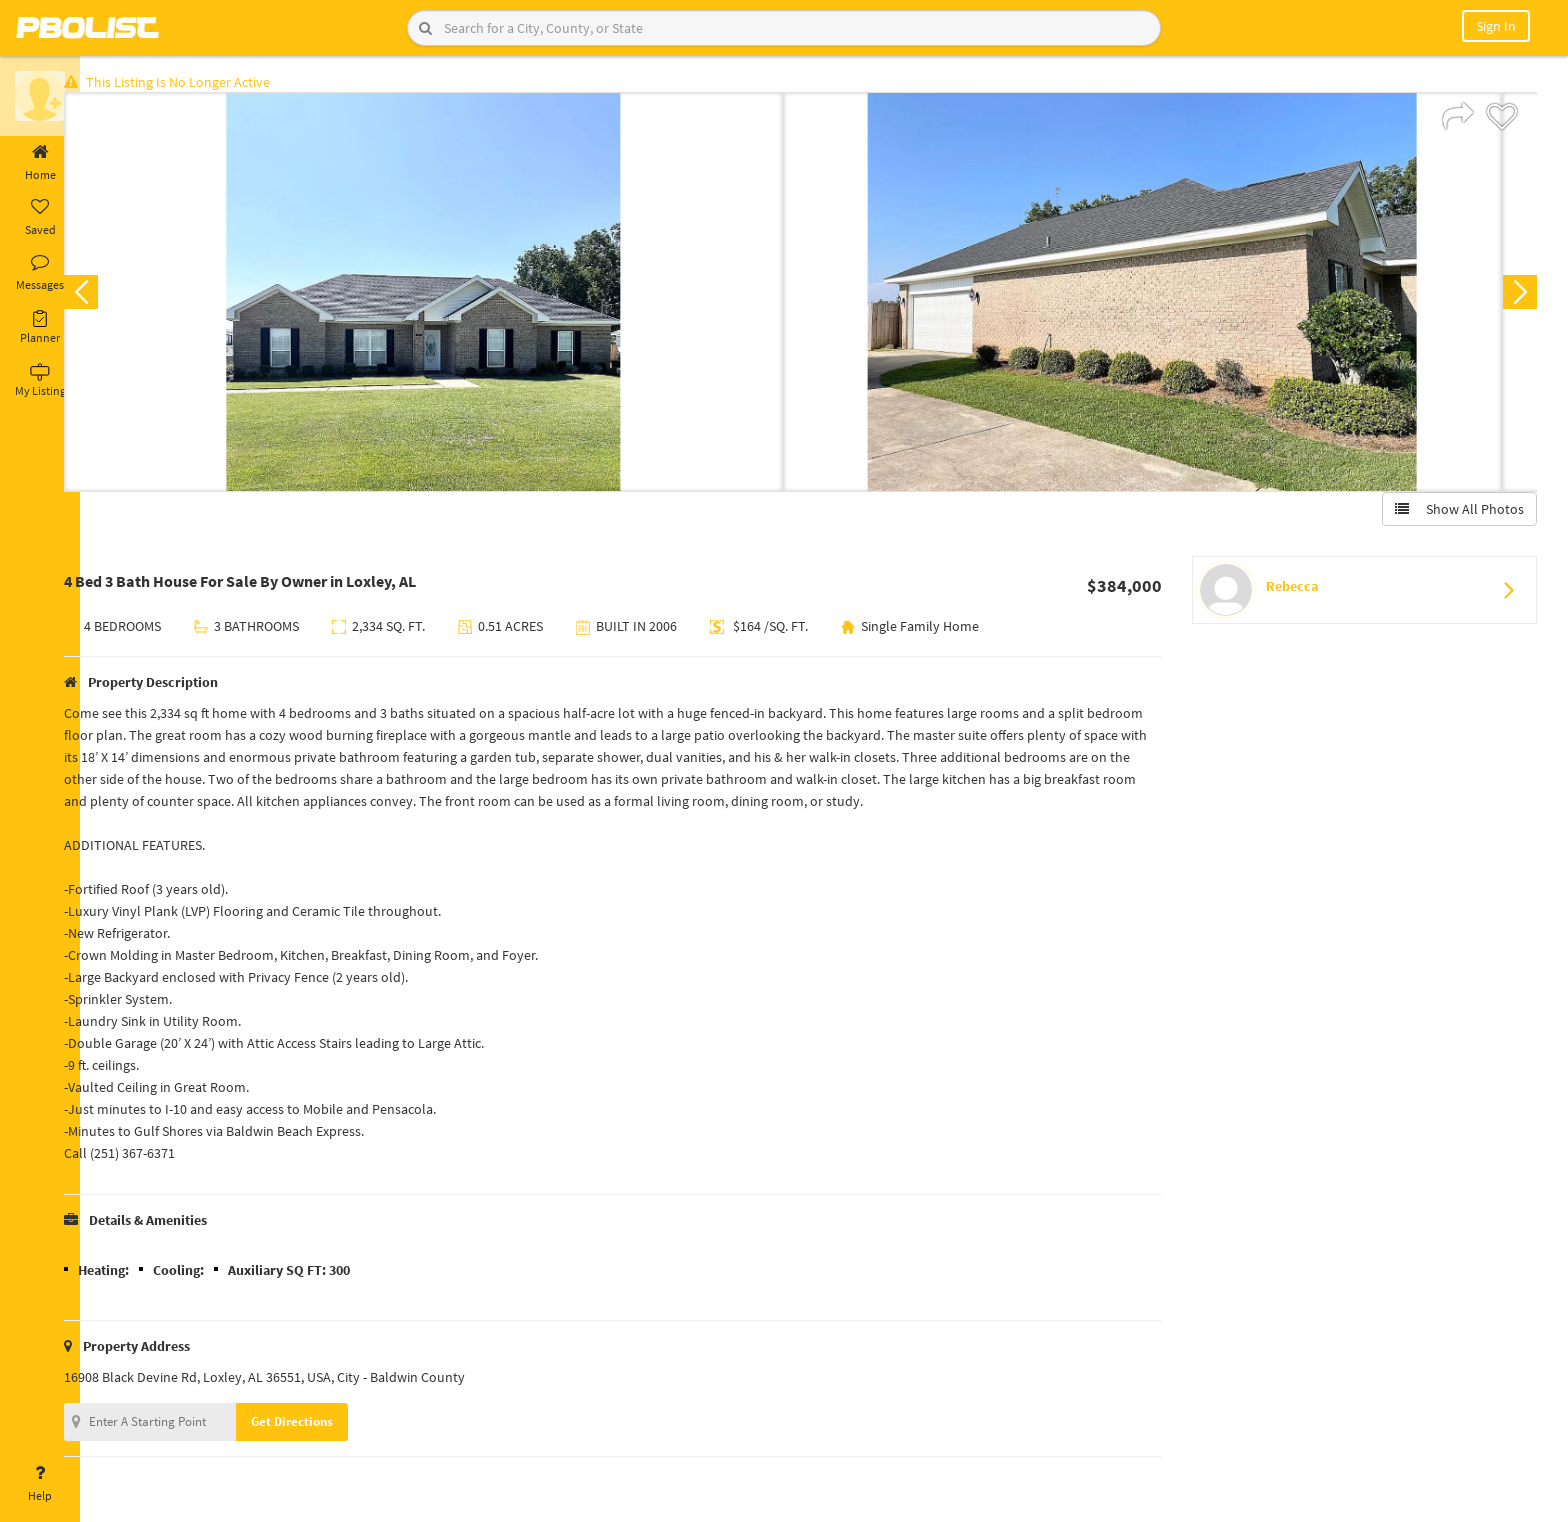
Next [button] (1516, 296)
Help (40, 1484)
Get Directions (323, 1425)
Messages (40, 273)
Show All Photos (1455, 513)
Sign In (1496, 26)
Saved (40, 218)
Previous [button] (112, 296)
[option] (454, 296)
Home (40, 163)
